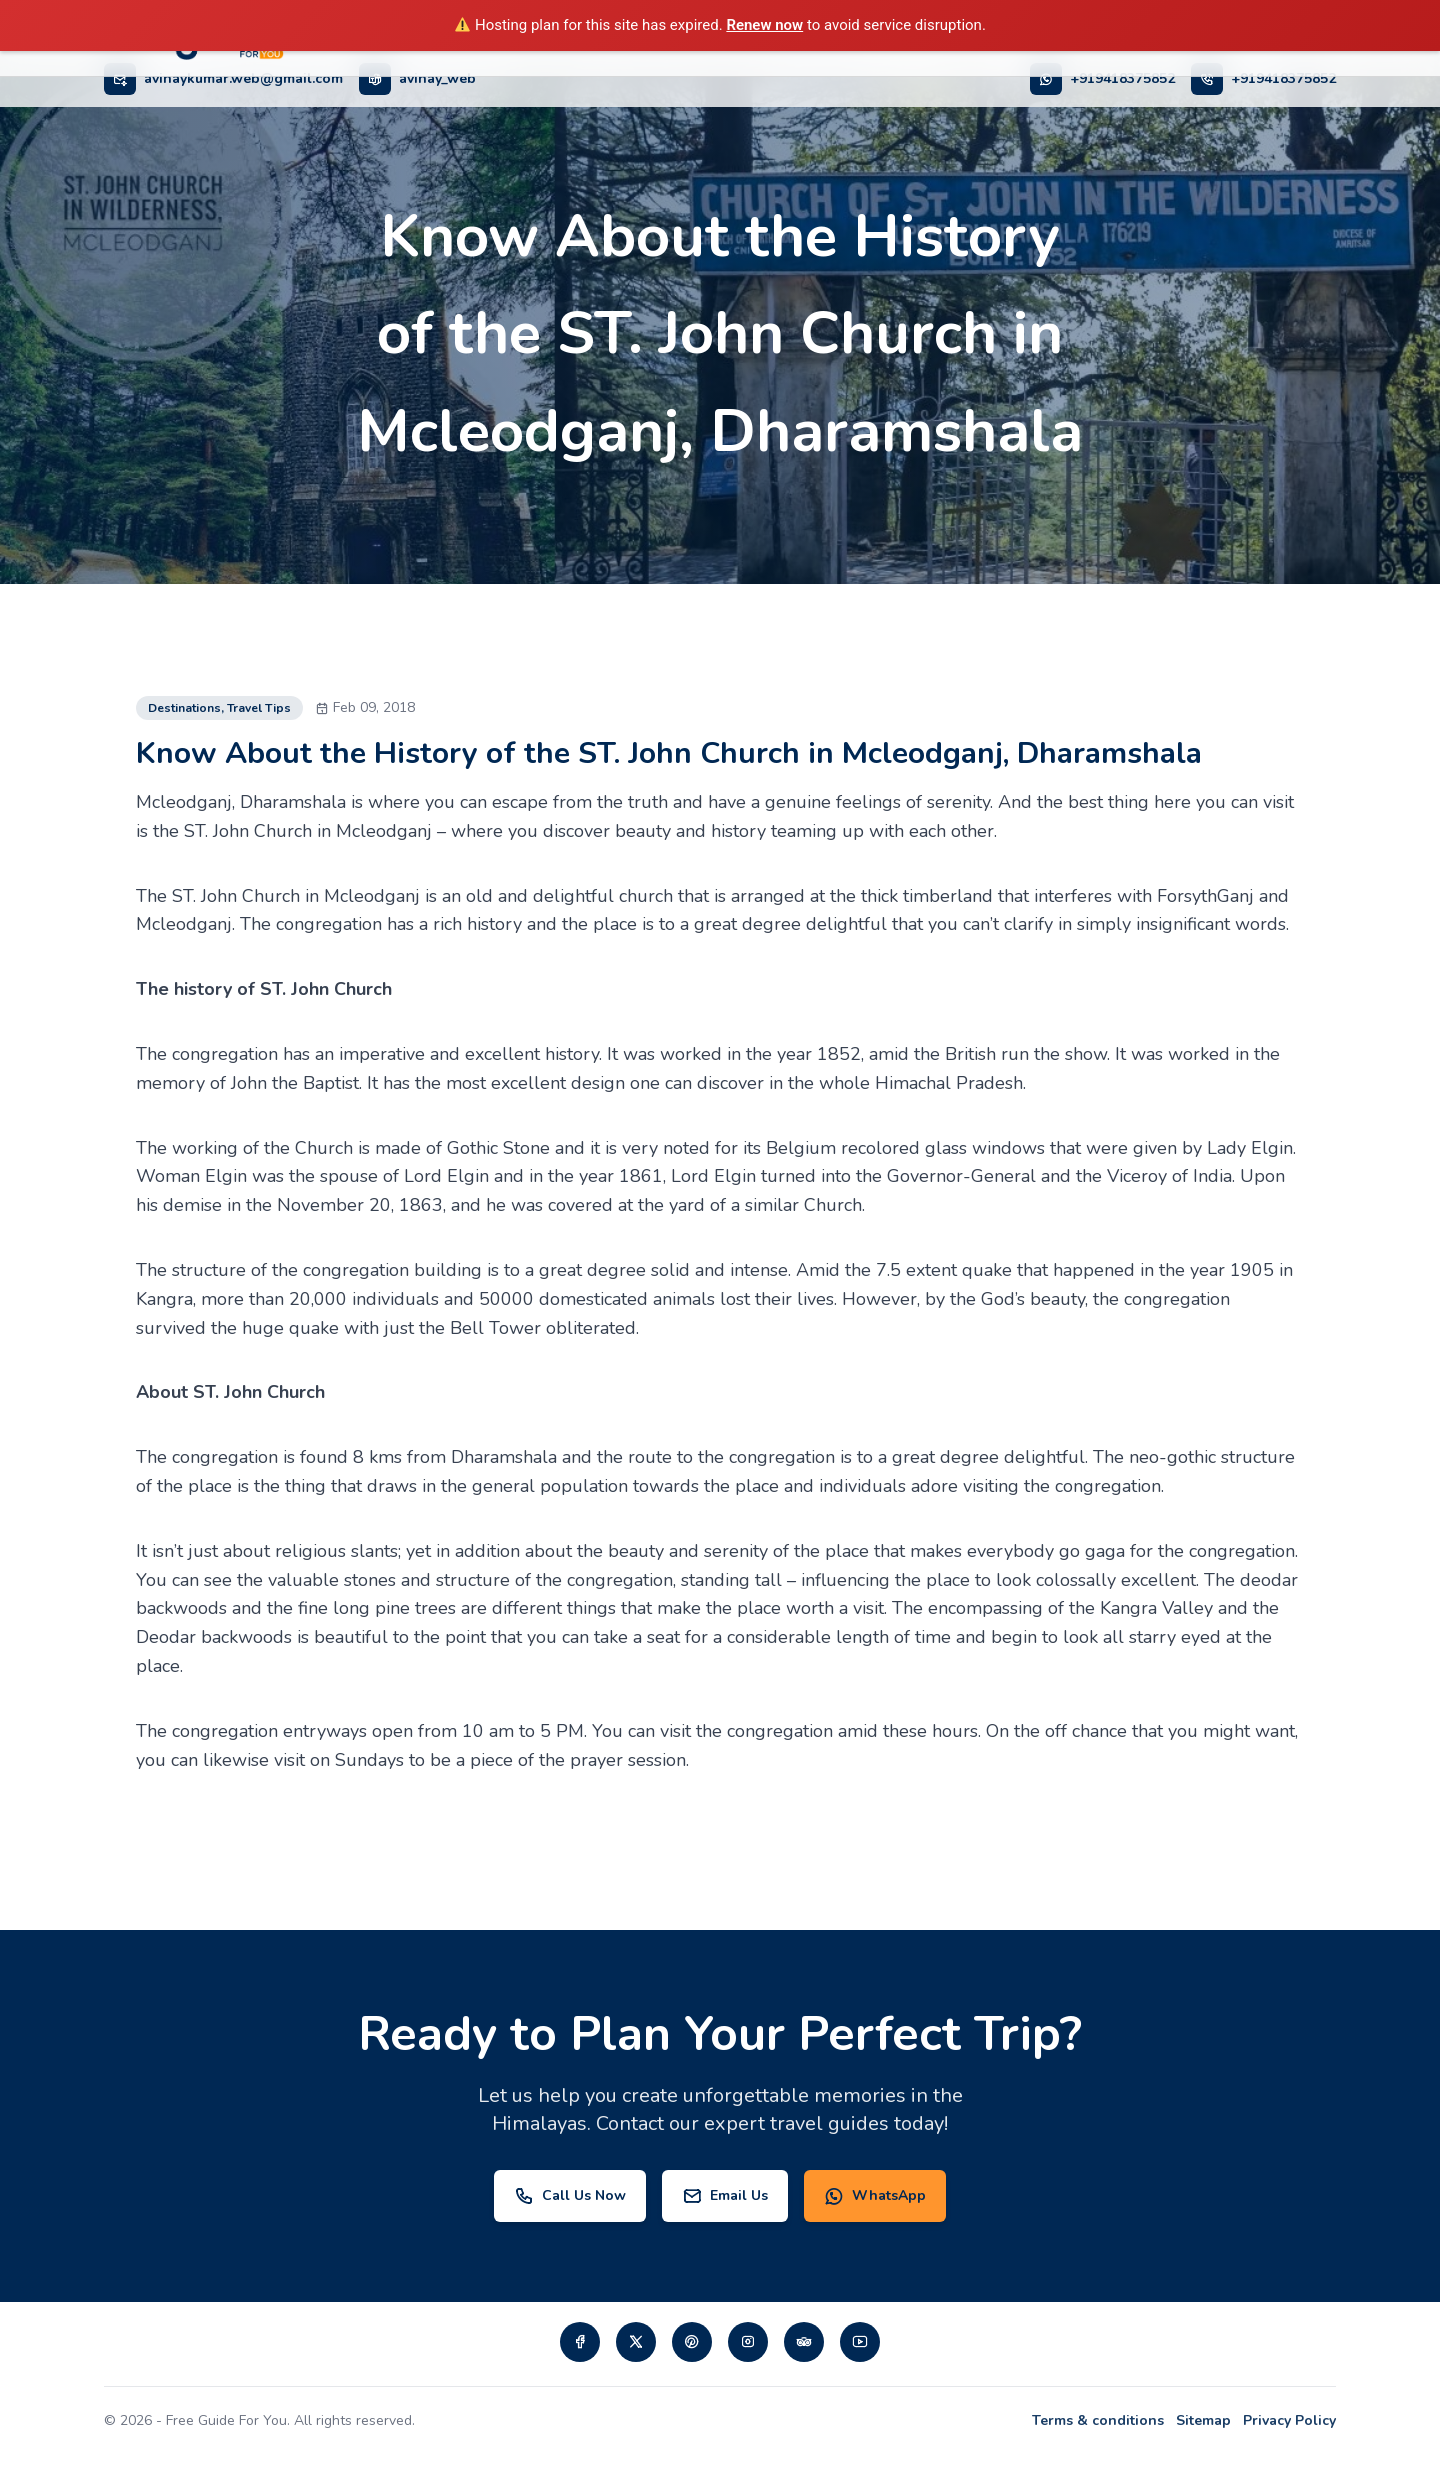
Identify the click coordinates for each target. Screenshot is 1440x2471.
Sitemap (1203, 2420)
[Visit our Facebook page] (580, 2342)
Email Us (725, 2196)
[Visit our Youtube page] (860, 2342)
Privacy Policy (1289, 2420)
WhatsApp (875, 2196)
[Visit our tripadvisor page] (804, 2342)
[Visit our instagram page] (748, 2342)
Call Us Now (570, 2196)
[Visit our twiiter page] (636, 2342)
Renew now (764, 25)
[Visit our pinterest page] (692, 2342)
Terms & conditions (1098, 2420)
